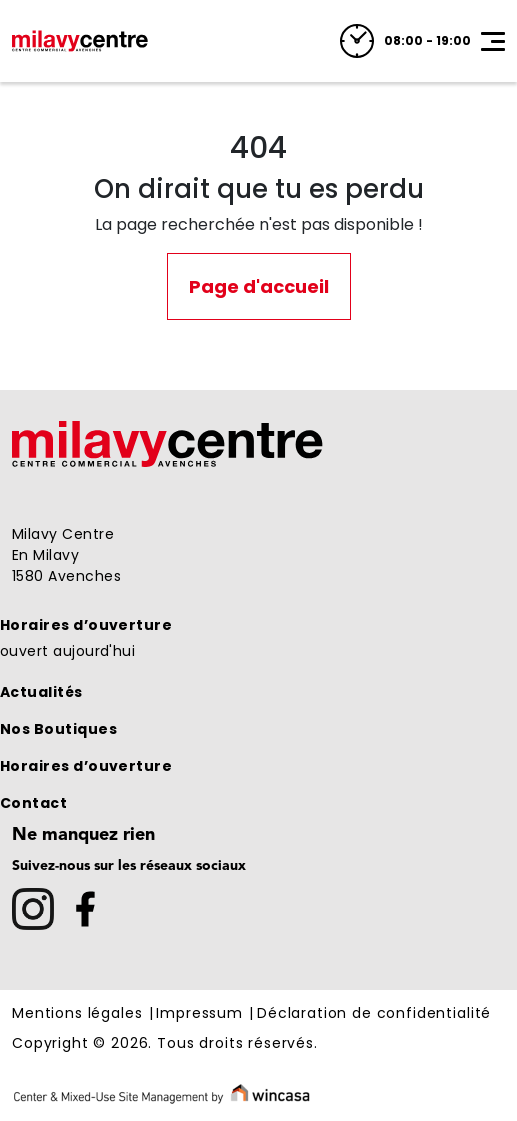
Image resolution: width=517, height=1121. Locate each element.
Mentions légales (77, 1014)
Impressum (199, 1014)
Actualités (41, 692)
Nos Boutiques (58, 729)
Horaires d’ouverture (86, 625)
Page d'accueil (259, 286)
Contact (33, 803)
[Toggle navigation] (493, 41)
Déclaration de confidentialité (374, 1014)
